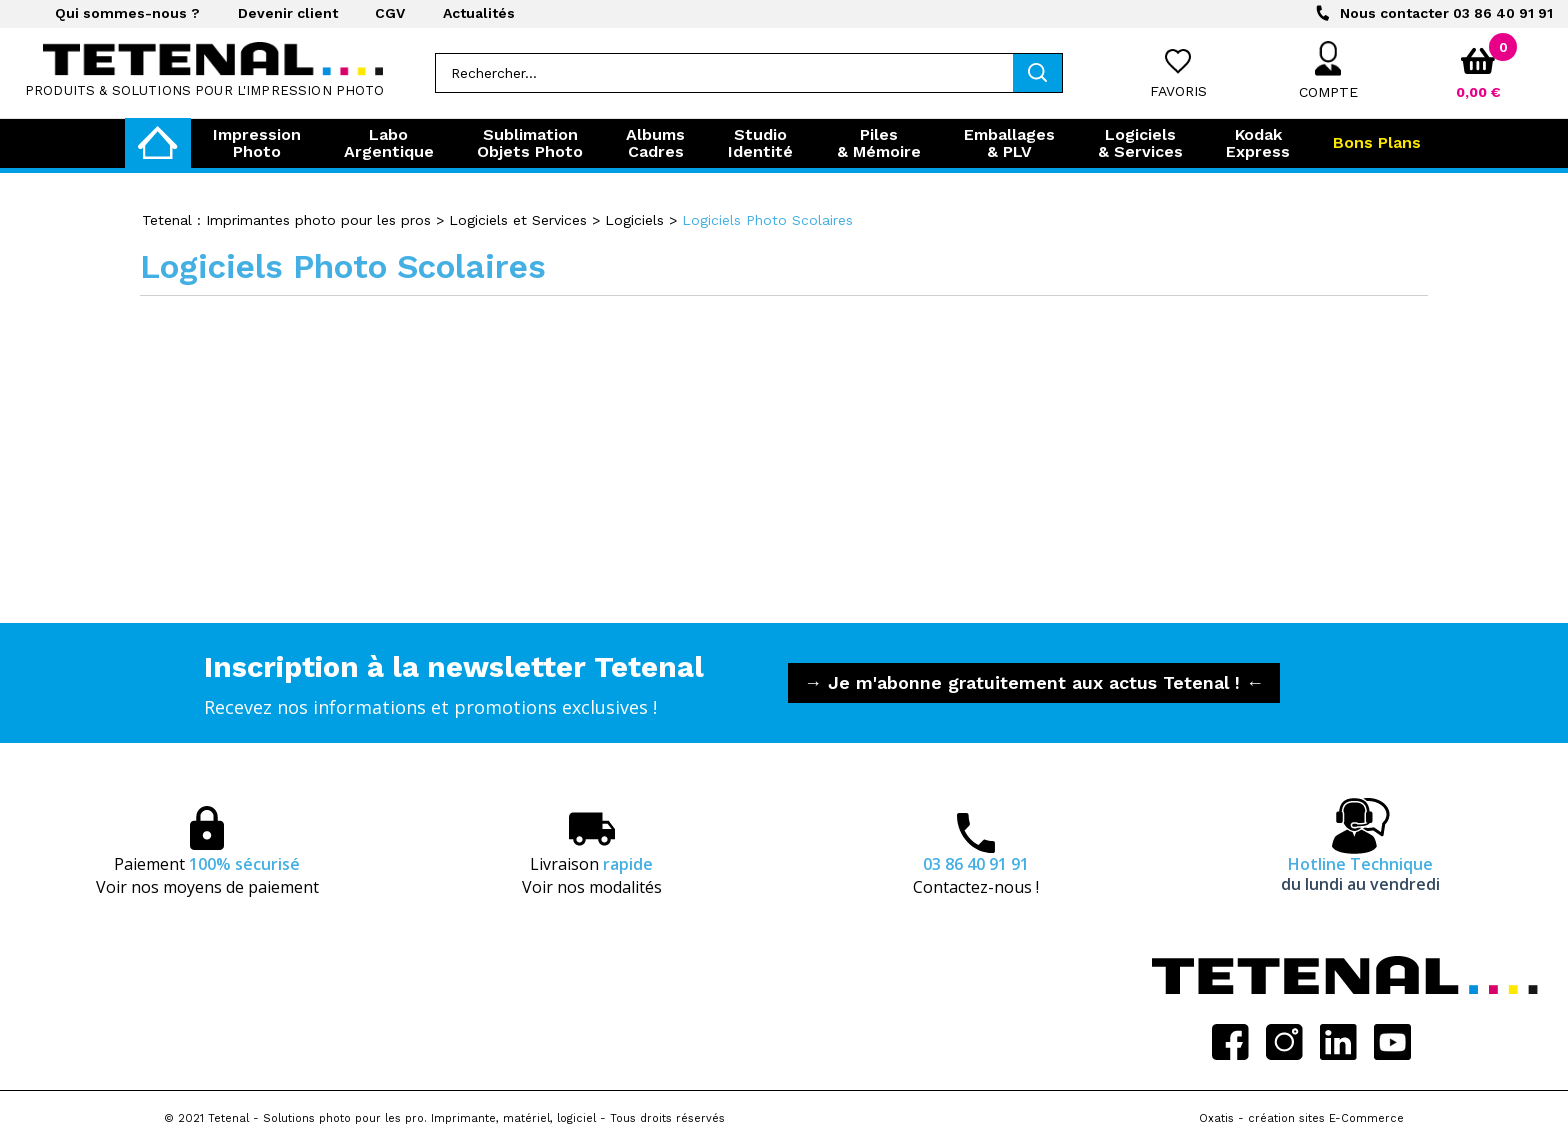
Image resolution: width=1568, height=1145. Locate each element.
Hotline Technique (1360, 874)
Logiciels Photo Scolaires (767, 220)
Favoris (1178, 91)
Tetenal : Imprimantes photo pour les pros (286, 220)
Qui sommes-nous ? (127, 13)
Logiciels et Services (518, 220)
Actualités (479, 13)
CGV (390, 13)
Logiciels (634, 220)
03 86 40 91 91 (1446, 13)
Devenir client (288, 13)
